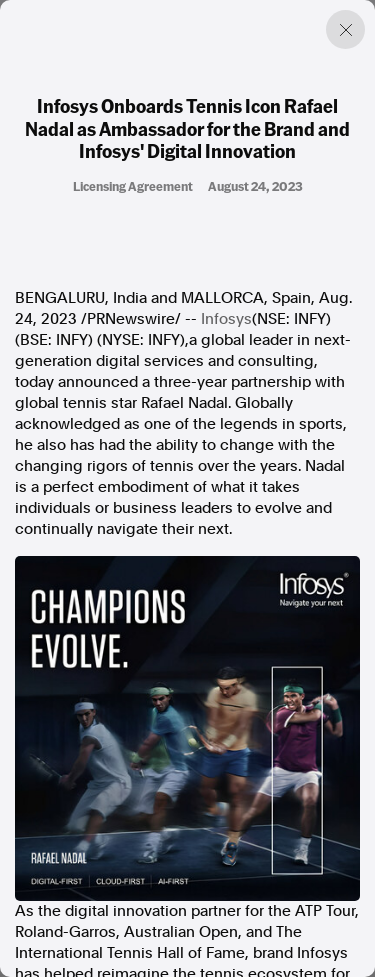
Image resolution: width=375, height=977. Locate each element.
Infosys (226, 319)
